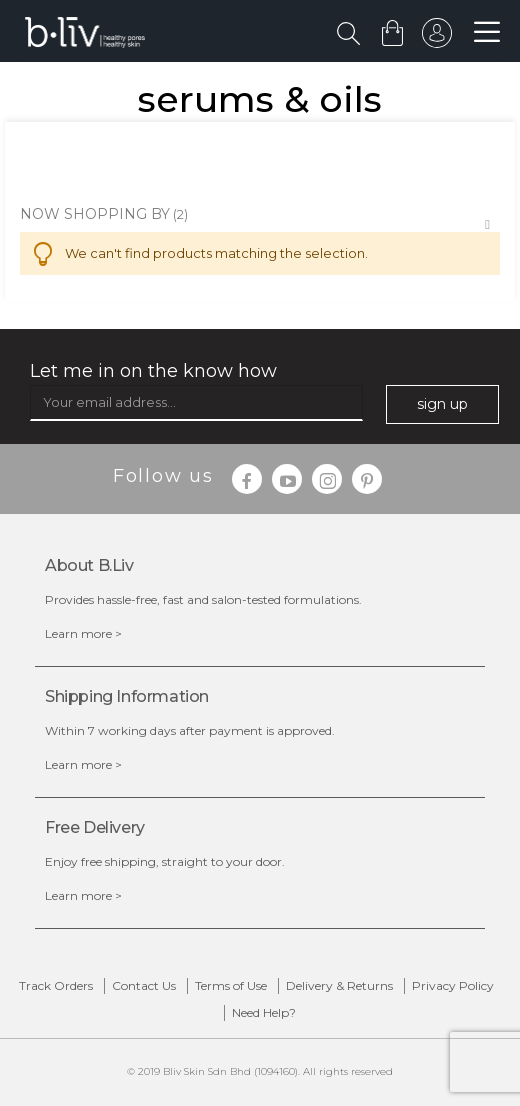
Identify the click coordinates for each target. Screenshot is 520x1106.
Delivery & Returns (339, 985)
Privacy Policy (453, 985)
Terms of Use (231, 985)
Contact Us (144, 985)
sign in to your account (437, 38)
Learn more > (83, 633)
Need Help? (264, 1012)
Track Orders (56, 985)
